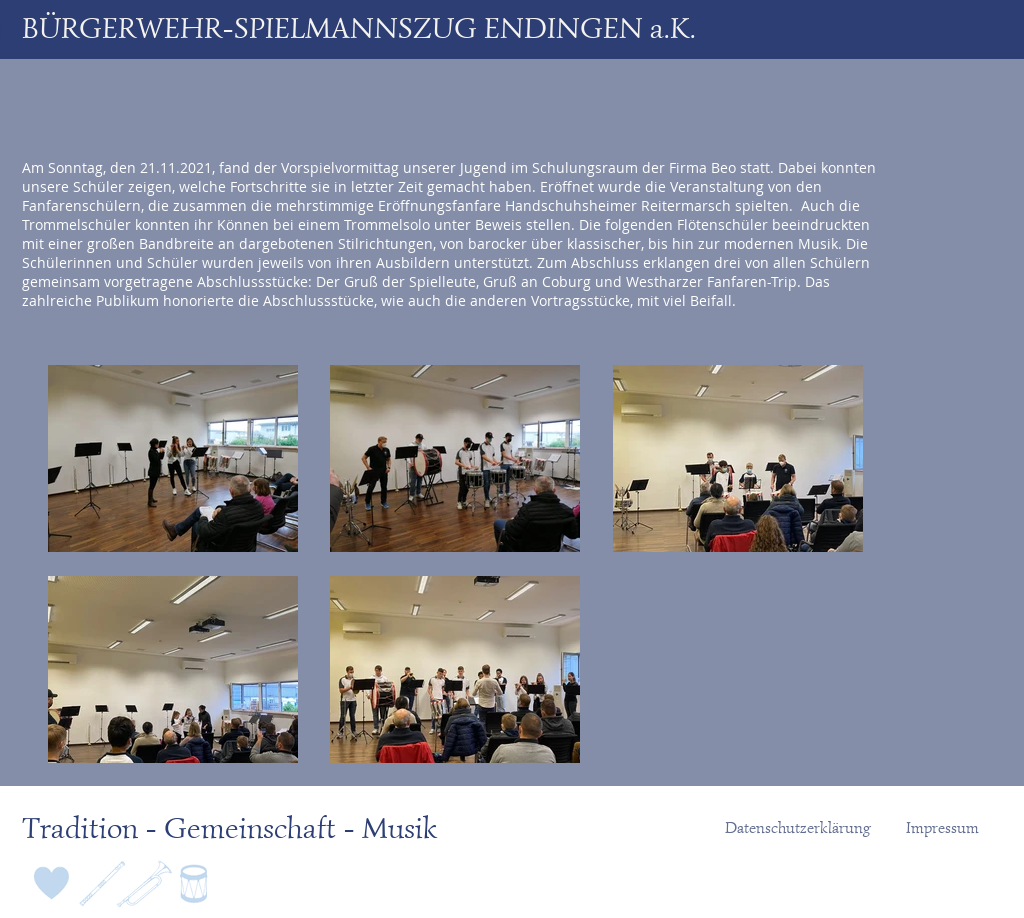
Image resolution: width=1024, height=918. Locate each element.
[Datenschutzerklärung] (798, 828)
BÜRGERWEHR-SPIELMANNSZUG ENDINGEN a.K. (359, 28)
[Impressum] (942, 828)
